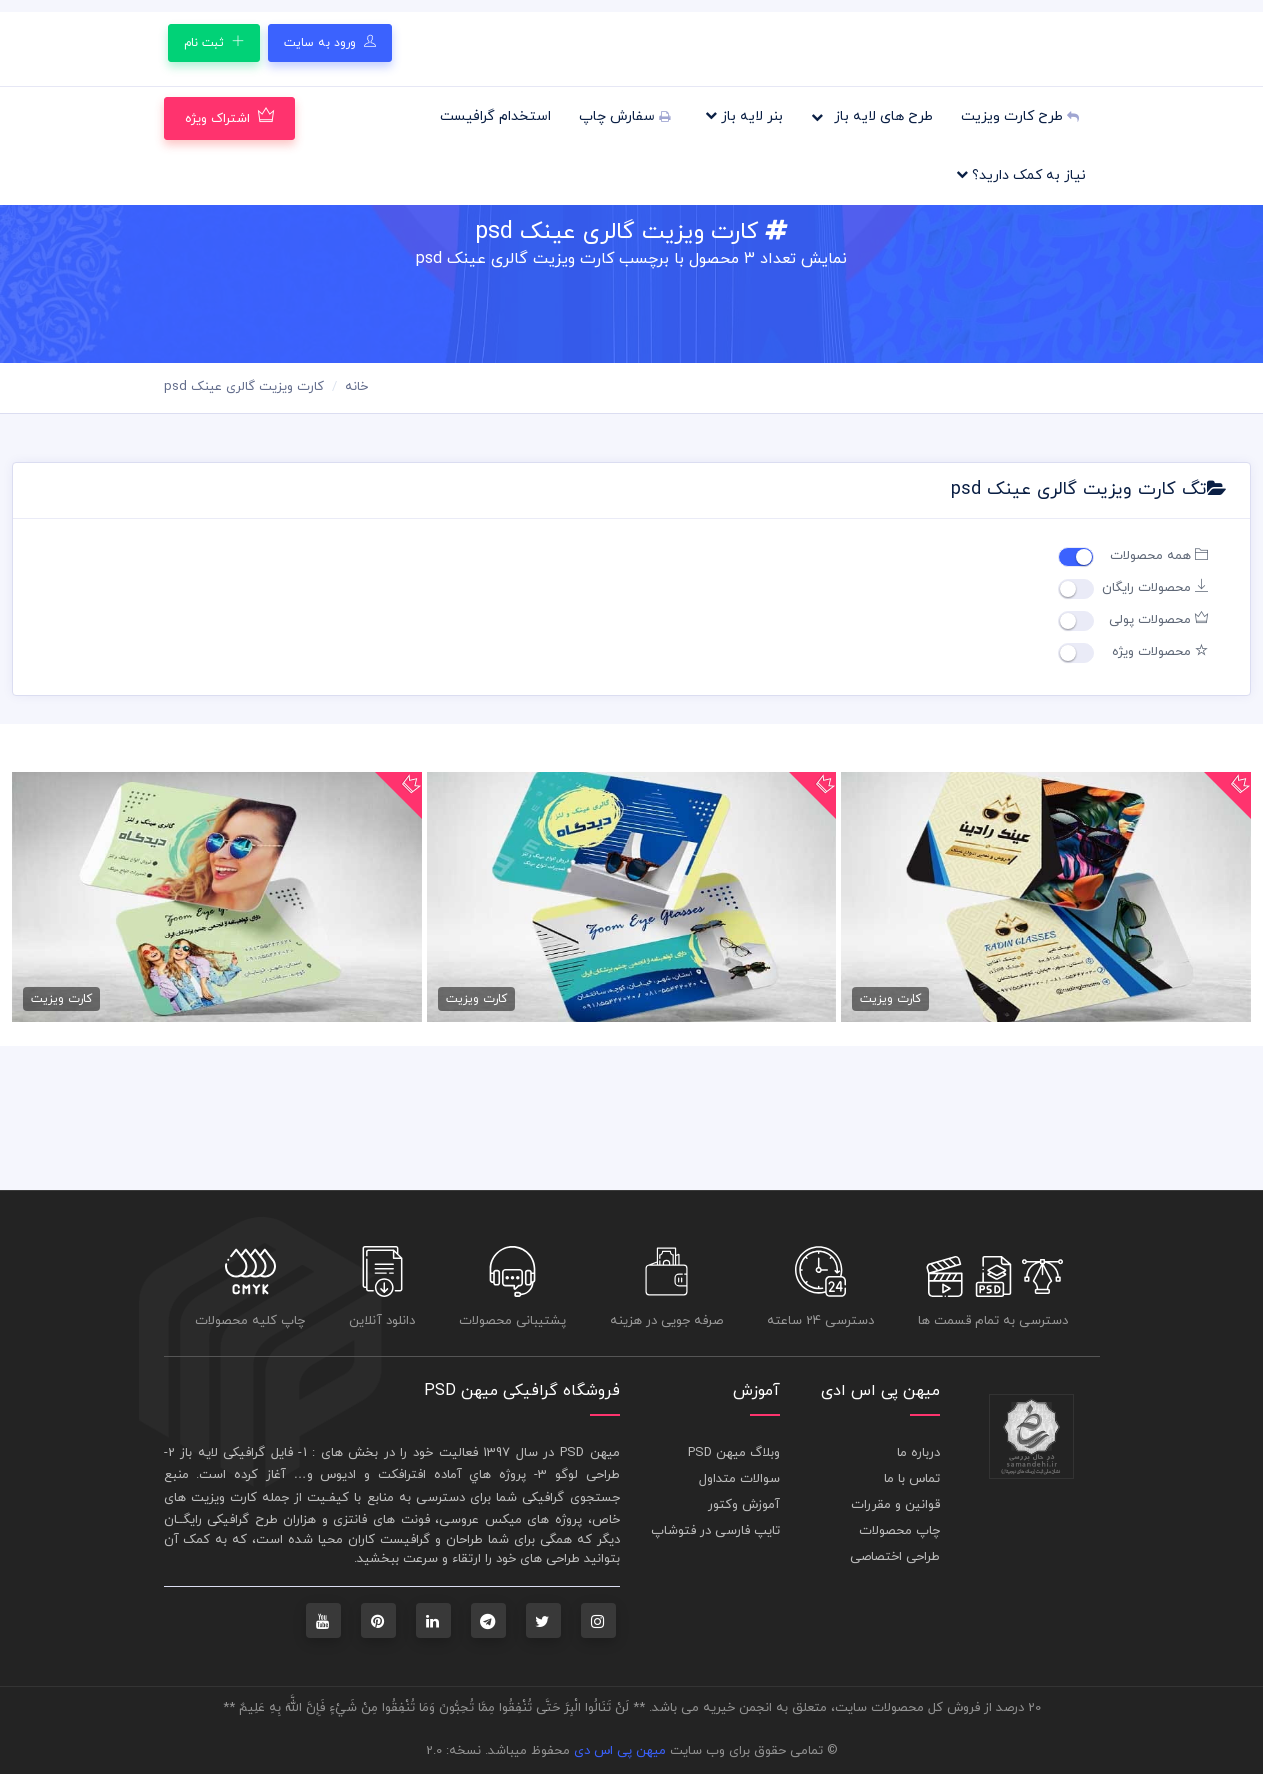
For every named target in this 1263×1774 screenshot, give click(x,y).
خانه (356, 387)
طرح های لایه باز (872, 116)
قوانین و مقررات (895, 1505)
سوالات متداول (739, 1479)
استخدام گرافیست (495, 116)
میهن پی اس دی (620, 1751)
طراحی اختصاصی (895, 1557)
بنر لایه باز (744, 116)
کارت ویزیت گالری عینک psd (244, 387)
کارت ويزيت (224, 1498)
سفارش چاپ (624, 116)
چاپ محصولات (899, 1531)
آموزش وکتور (744, 1505)
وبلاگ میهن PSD (734, 1453)
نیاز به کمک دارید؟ (1021, 175)
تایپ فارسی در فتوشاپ (715, 1531)
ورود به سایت (330, 43)
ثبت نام (214, 43)
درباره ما (918, 1453)
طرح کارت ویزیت (1020, 116)
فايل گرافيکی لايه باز (236, 1453)
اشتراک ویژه (229, 117)
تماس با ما (912, 1479)
